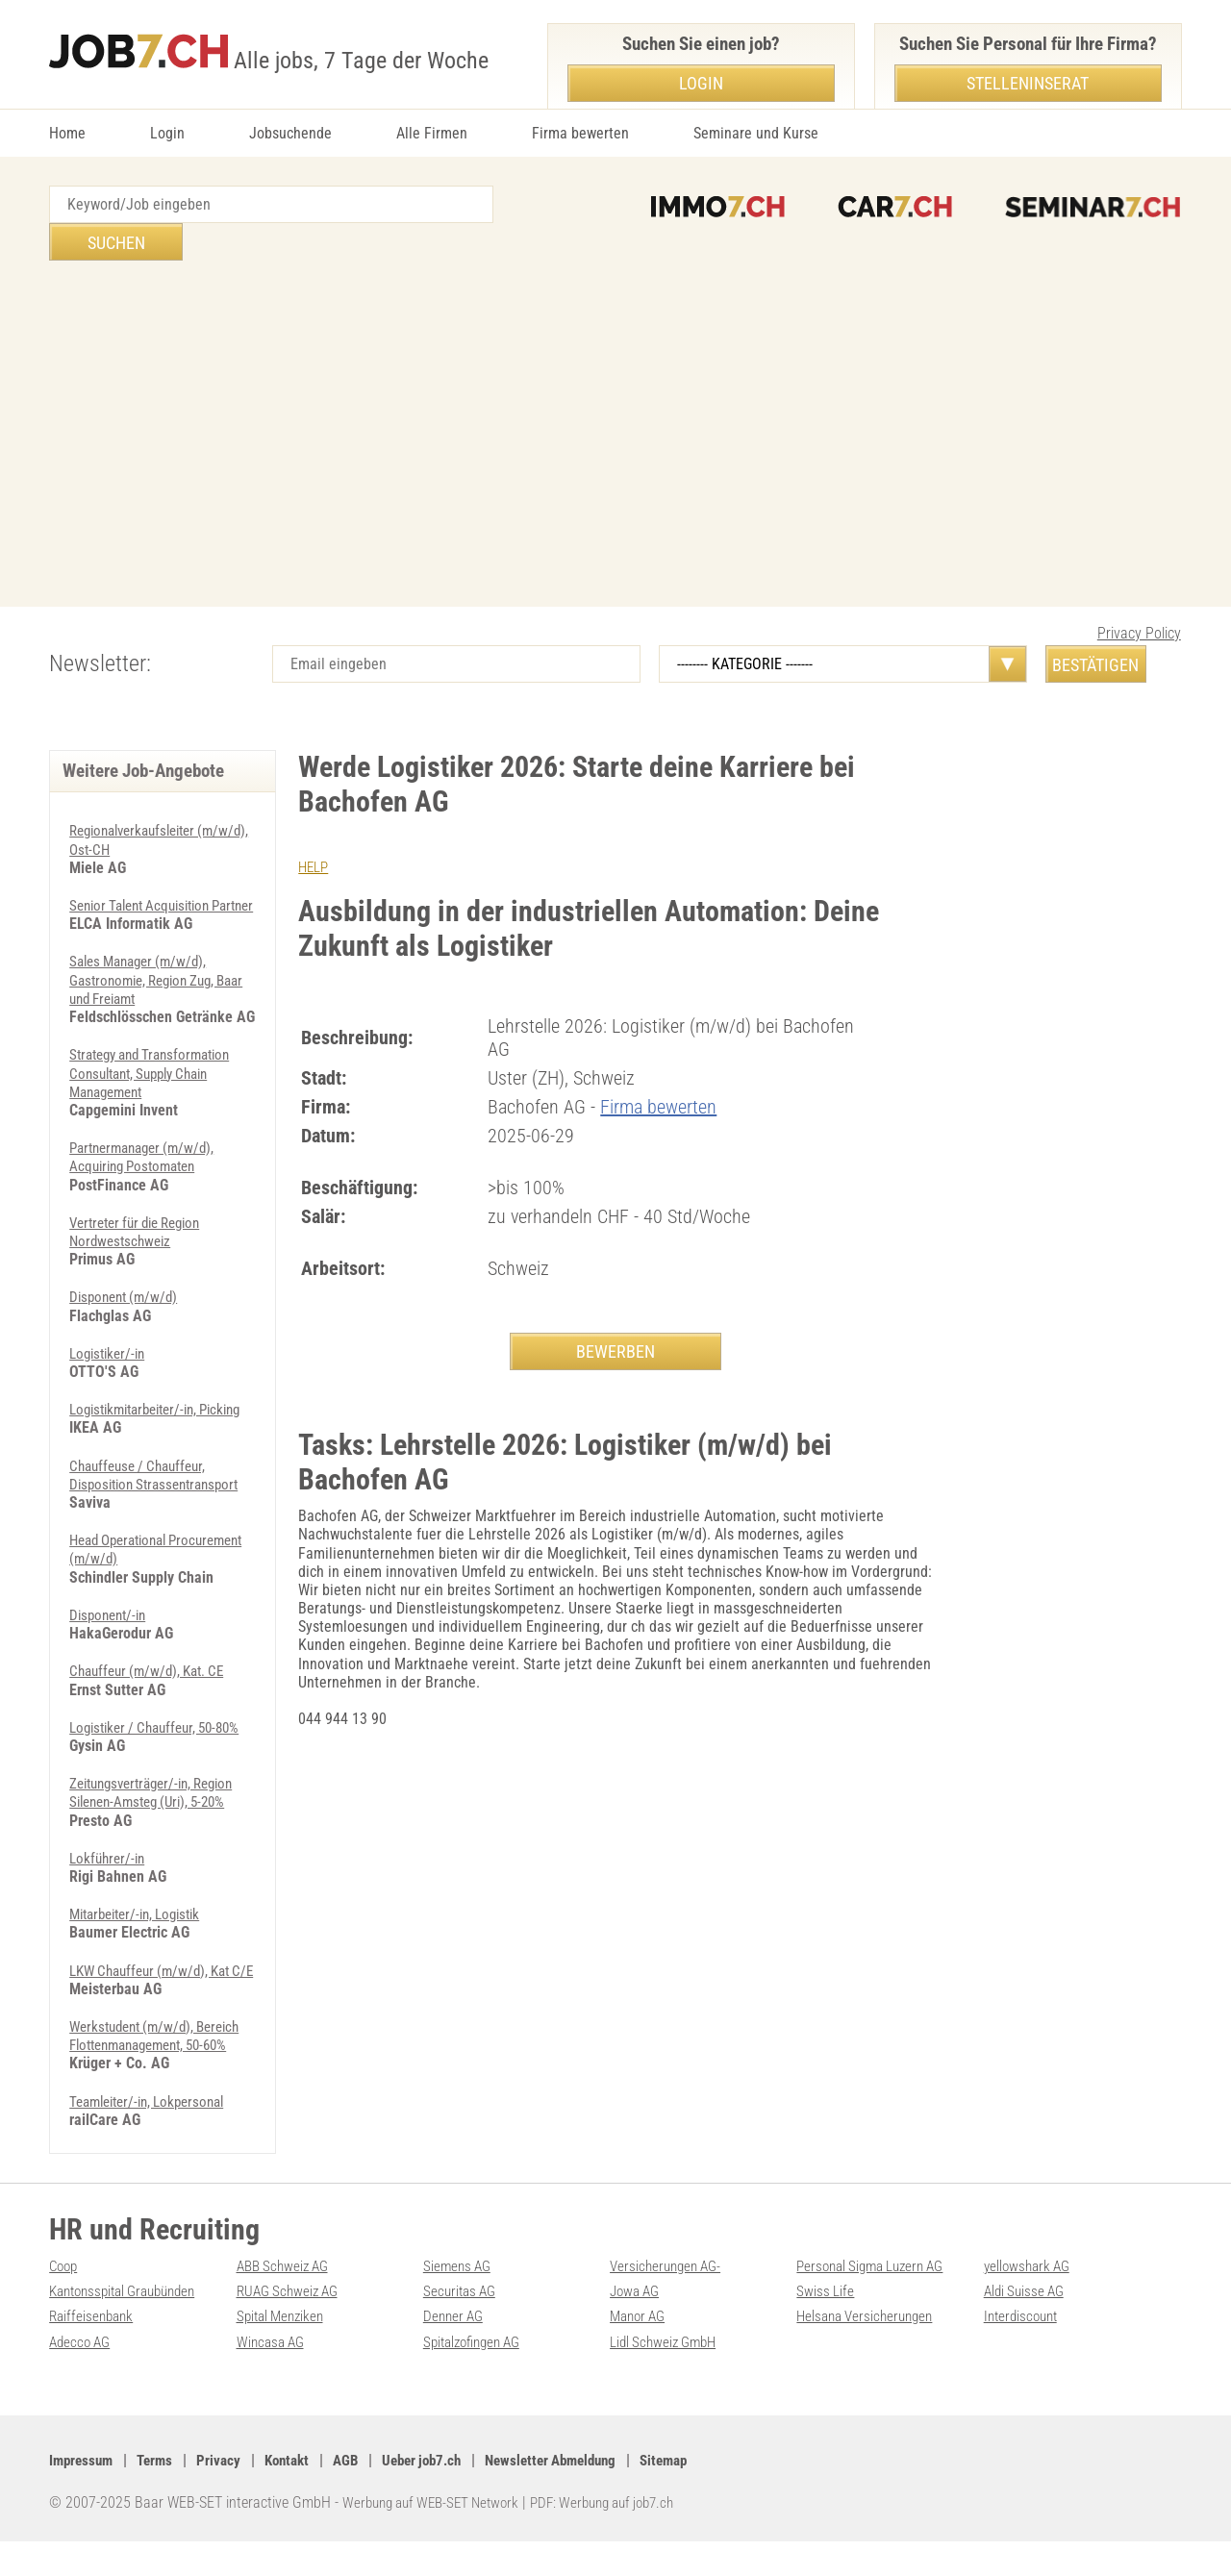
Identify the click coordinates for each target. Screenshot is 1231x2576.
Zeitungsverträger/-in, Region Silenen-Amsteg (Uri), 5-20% (160, 1809)
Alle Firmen (431, 133)
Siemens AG (459, 2301)
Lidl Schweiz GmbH (667, 2376)
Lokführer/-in (109, 1875)
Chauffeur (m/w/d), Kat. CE (153, 1670)
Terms (160, 2496)
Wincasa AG (273, 2376)
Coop (65, 2301)
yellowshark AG (1030, 2301)
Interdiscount (1024, 2351)
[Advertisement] (615, 396)
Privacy (226, 2496)
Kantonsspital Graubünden (130, 2326)
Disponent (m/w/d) (127, 1277)
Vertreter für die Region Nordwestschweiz (142, 1212)
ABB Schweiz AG (287, 2301)
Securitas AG (462, 2326)
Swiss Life (825, 2326)
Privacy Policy (1139, 596)
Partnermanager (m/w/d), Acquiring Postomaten (148, 1137)
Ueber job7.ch (440, 2496)
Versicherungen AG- (669, 2301)
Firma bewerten (580, 133)
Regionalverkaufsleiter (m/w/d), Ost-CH (139, 802)
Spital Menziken (284, 2351)
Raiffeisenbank (93, 2351)
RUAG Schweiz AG (291, 2326)
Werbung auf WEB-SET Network (437, 2538)
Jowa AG (637, 2326)
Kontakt (297, 2496)
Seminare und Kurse (755, 133)
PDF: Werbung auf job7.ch (623, 2538)
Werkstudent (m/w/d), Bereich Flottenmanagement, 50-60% (162, 2071)
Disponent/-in (111, 1614)
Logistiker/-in (110, 1334)
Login (167, 133)
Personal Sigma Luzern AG (876, 2301)
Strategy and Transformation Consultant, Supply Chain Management (157, 1053)
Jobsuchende (290, 133)
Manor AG (640, 2351)
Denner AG (455, 2351)
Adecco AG (82, 2376)
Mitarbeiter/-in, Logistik (142, 1931)
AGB (359, 2496)
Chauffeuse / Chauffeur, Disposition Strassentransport (161, 1474)
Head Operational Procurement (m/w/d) (136, 1548)
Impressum (83, 2496)
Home (67, 133)
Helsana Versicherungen (869, 2351)
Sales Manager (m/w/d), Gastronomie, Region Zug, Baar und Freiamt (148, 961)
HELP (314, 829)
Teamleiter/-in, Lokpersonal (154, 2136)
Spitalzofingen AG (477, 2376)
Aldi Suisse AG (1027, 2326)
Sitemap (700, 2496)
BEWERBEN (615, 1314)
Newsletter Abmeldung (579, 2496)
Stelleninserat (1028, 83)
